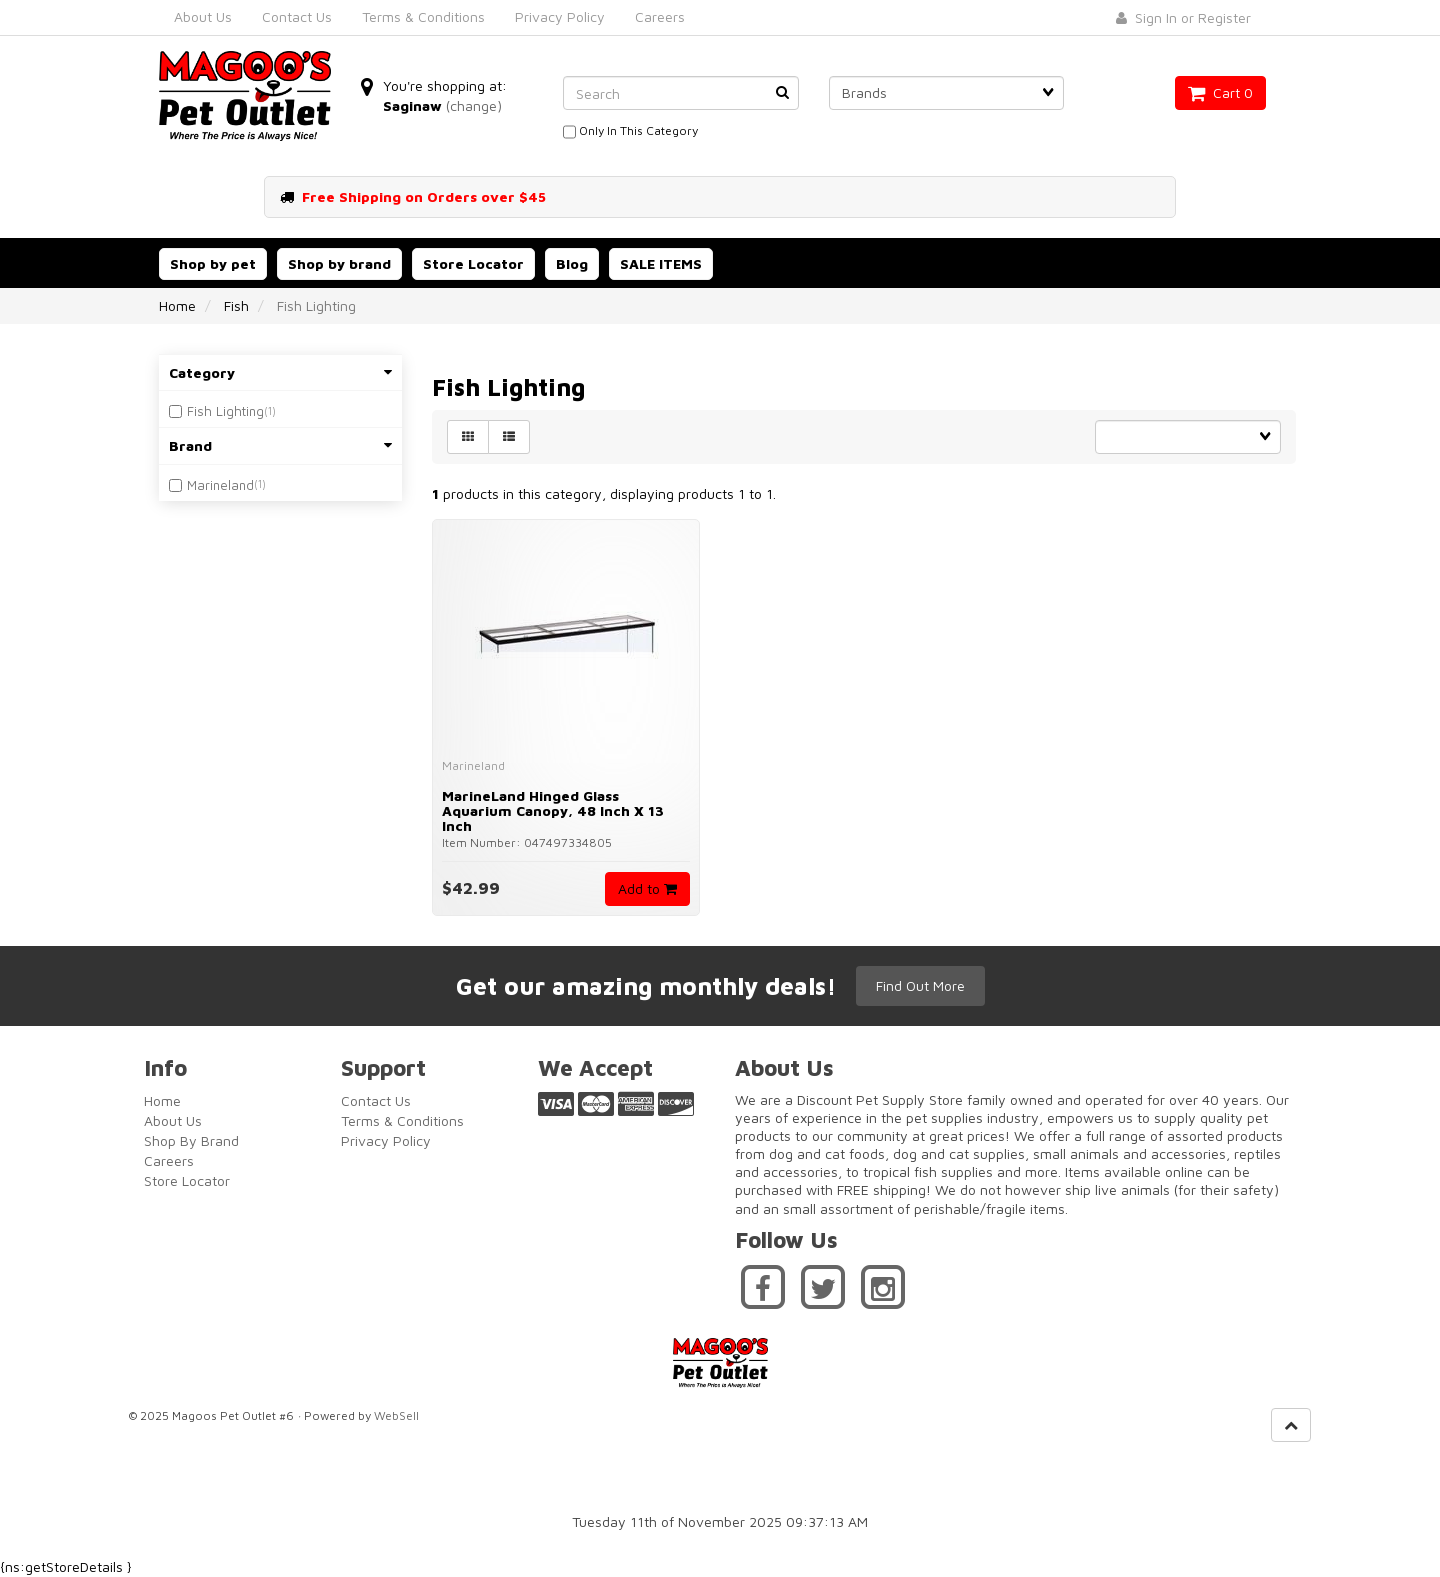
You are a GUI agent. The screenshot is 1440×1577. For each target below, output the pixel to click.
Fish (236, 305)
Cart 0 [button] (1220, 92)
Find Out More (920, 985)
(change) (474, 105)
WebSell (396, 1415)
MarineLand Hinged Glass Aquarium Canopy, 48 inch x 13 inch (553, 811)
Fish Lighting (225, 411)
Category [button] (280, 372)
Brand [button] (280, 445)
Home (177, 305)
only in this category (630, 132)
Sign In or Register (1183, 17)
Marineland (220, 485)
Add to (647, 888)
